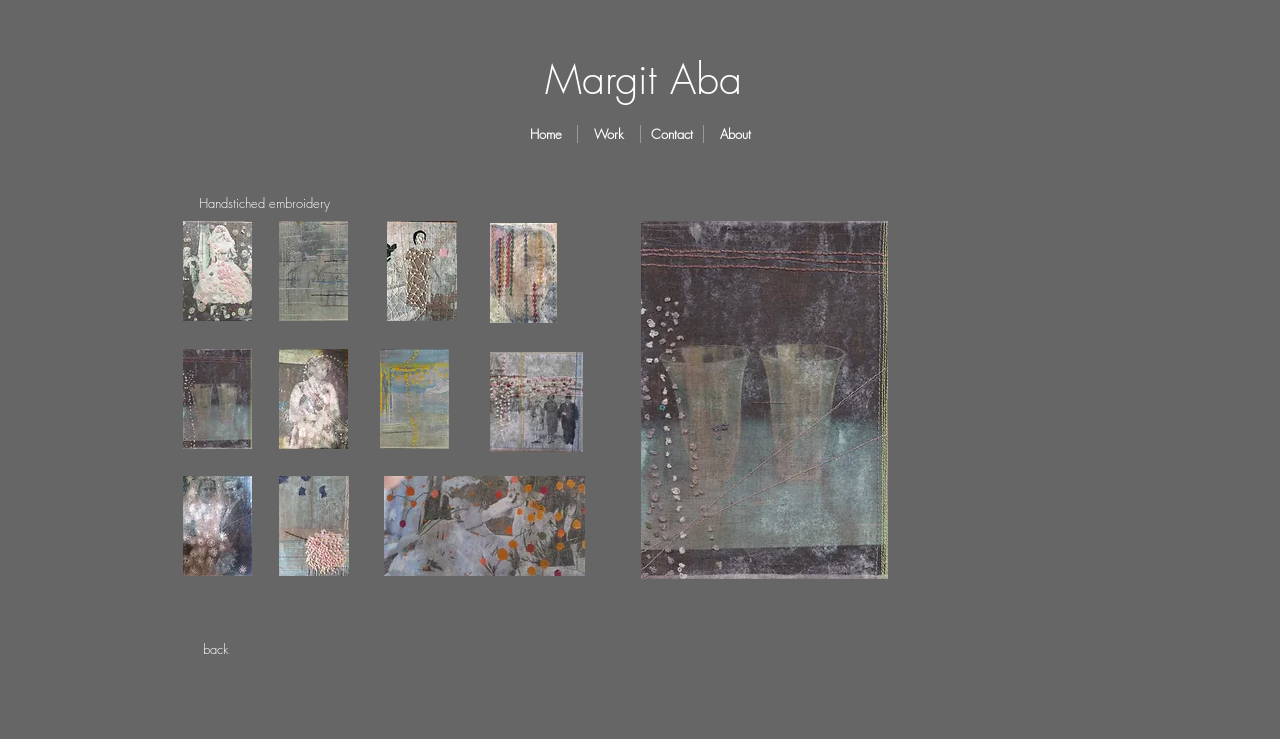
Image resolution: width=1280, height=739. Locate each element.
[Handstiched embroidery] (264, 203)
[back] (215, 649)
